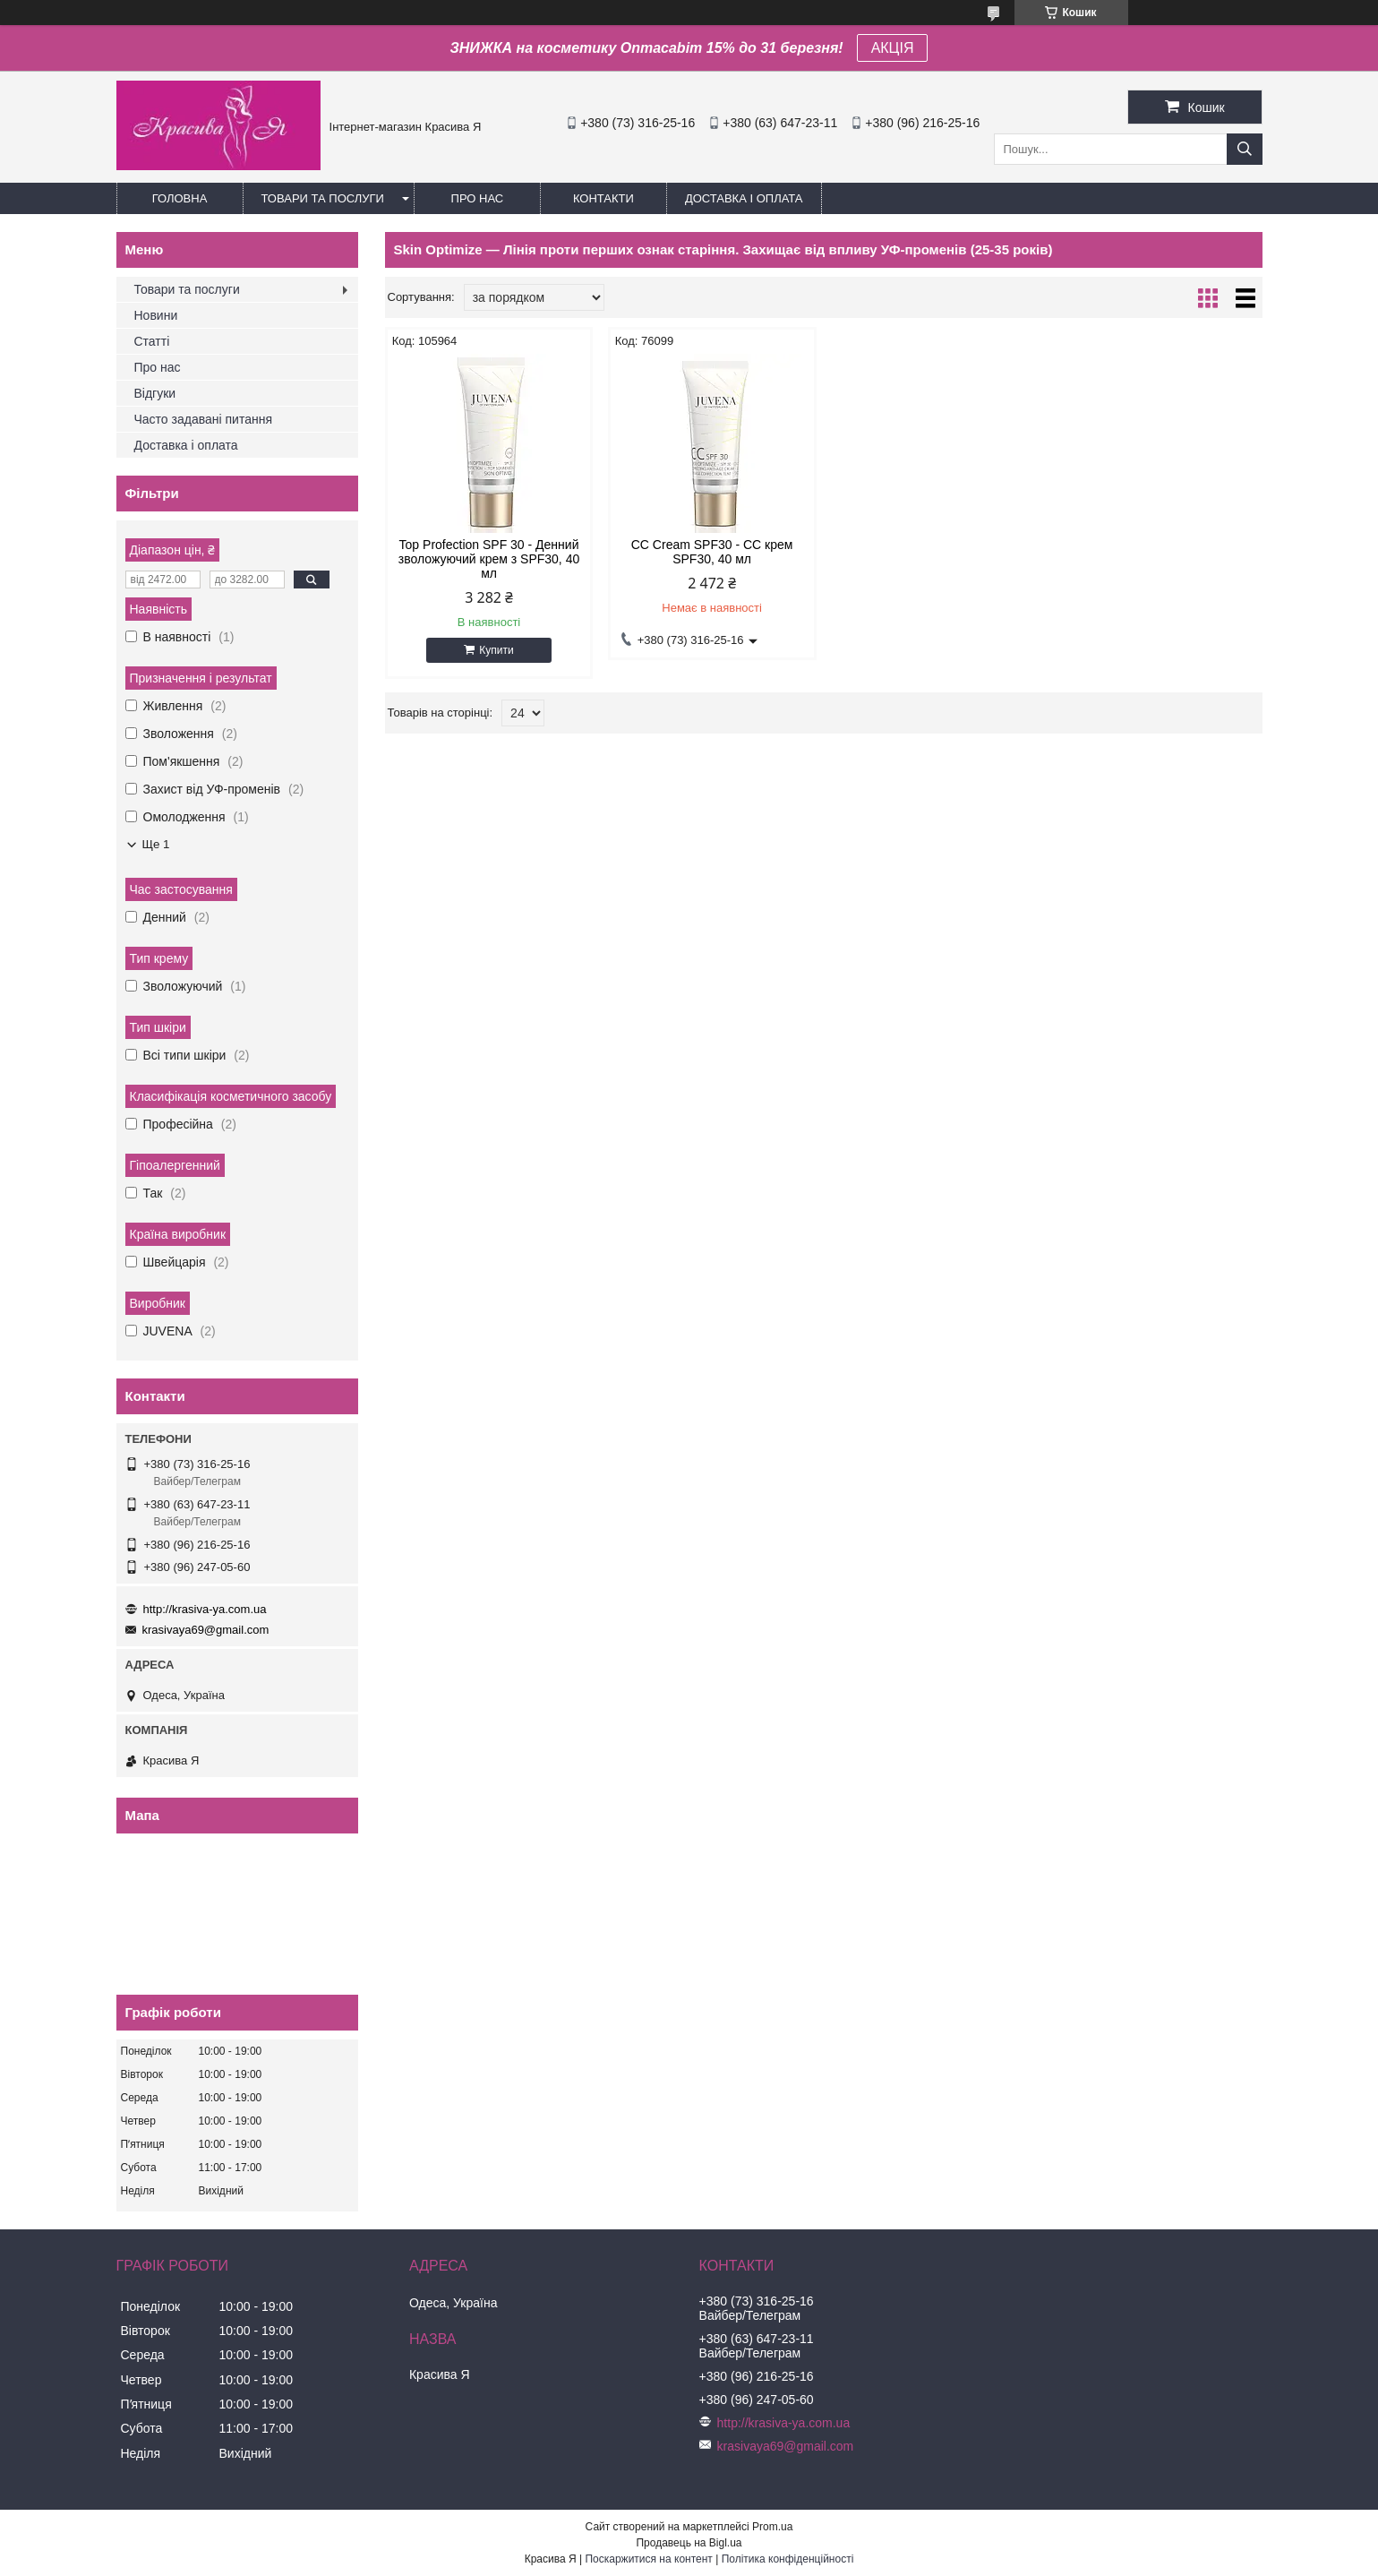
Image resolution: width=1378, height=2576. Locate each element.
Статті (152, 341)
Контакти (603, 198)
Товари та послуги (322, 198)
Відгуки (155, 393)
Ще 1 (156, 844)
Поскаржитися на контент (648, 2559)
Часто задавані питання (203, 419)
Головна (180, 198)
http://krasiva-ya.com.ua (205, 1609)
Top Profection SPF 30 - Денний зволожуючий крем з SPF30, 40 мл (488, 558)
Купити (496, 650)
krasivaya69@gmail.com (206, 1629)
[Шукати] (1244, 149)
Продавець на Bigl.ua (688, 2543)
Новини (156, 315)
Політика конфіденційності (788, 2559)
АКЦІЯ (892, 48)
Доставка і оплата (744, 198)
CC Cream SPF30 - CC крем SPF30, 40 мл (712, 551)
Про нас (477, 198)
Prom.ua (772, 2526)
